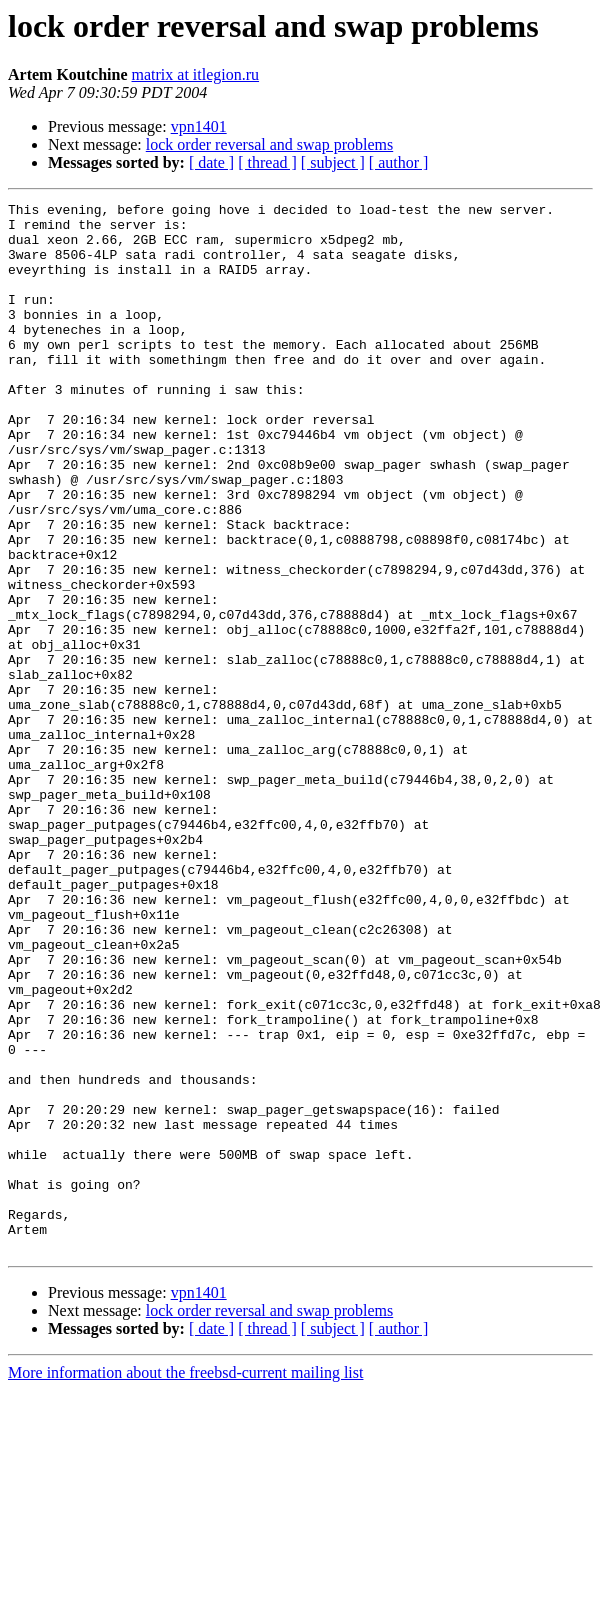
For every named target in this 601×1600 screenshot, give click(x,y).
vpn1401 (199, 126)
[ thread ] (267, 162)
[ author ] (399, 162)
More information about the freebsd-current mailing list (185, 1582)
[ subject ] (333, 162)
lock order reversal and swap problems (269, 144)
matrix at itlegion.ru (196, 74)
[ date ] (211, 162)
